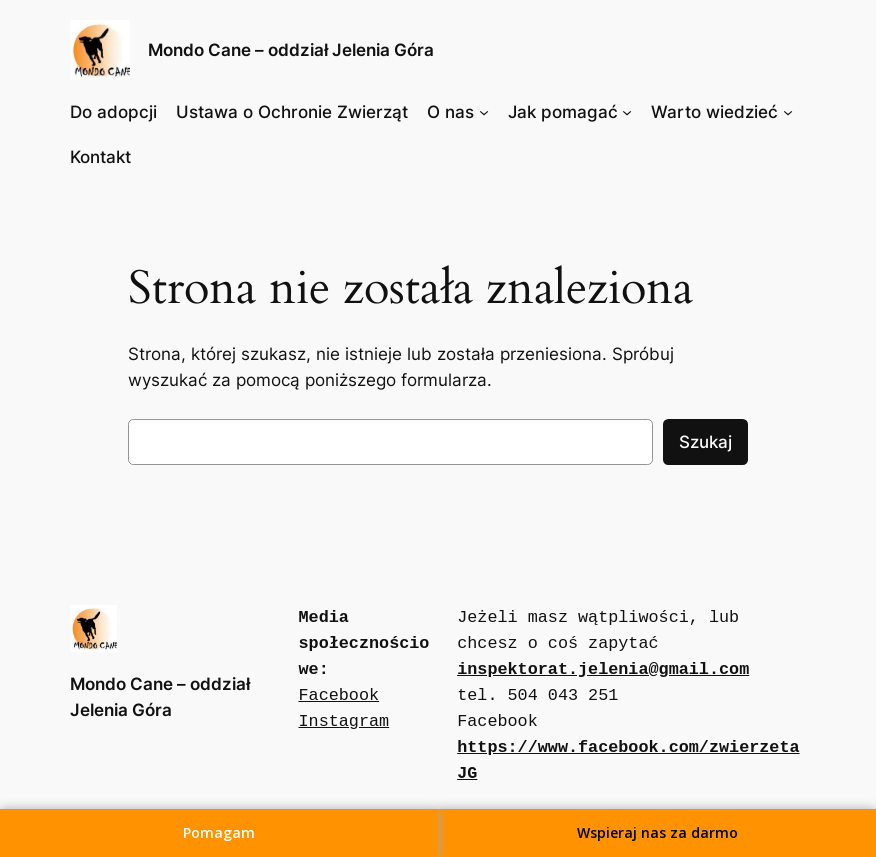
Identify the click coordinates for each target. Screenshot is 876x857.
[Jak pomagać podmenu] (627, 112)
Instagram (344, 721)
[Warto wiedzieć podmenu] (788, 112)
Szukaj (705, 442)
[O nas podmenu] (484, 112)
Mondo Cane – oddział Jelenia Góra (291, 50)
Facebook (339, 695)
